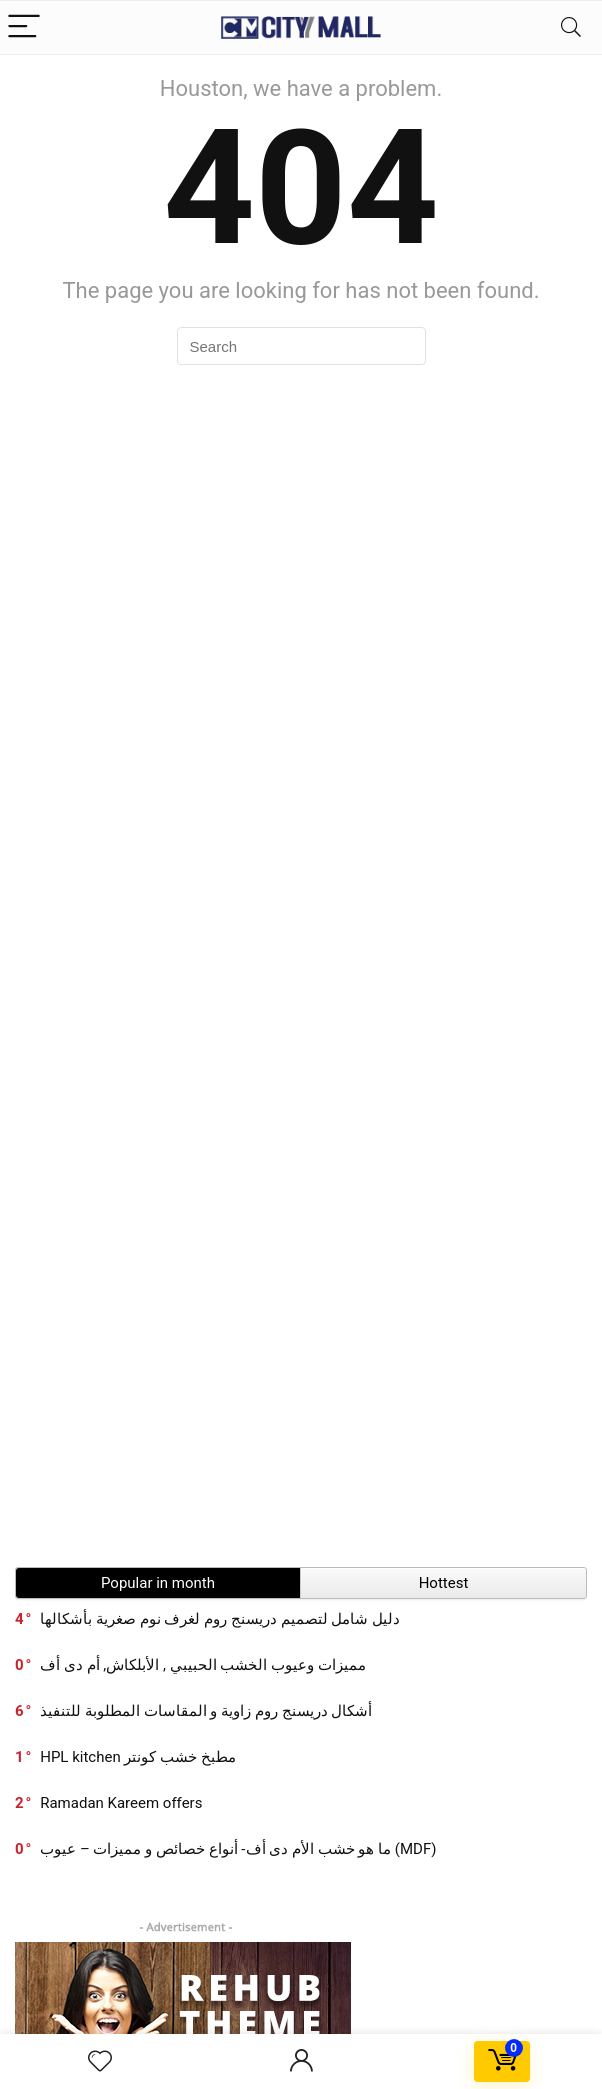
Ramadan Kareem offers (121, 1803)
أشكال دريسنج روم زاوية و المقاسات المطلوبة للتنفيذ (206, 1711)
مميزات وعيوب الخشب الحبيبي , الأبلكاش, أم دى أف (203, 1665)
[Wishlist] (100, 2062)
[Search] (571, 27)
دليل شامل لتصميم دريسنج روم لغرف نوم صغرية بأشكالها (220, 1619)
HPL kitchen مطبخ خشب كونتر (138, 1757)
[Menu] (24, 27)
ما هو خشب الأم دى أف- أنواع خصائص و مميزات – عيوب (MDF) (238, 1849)
